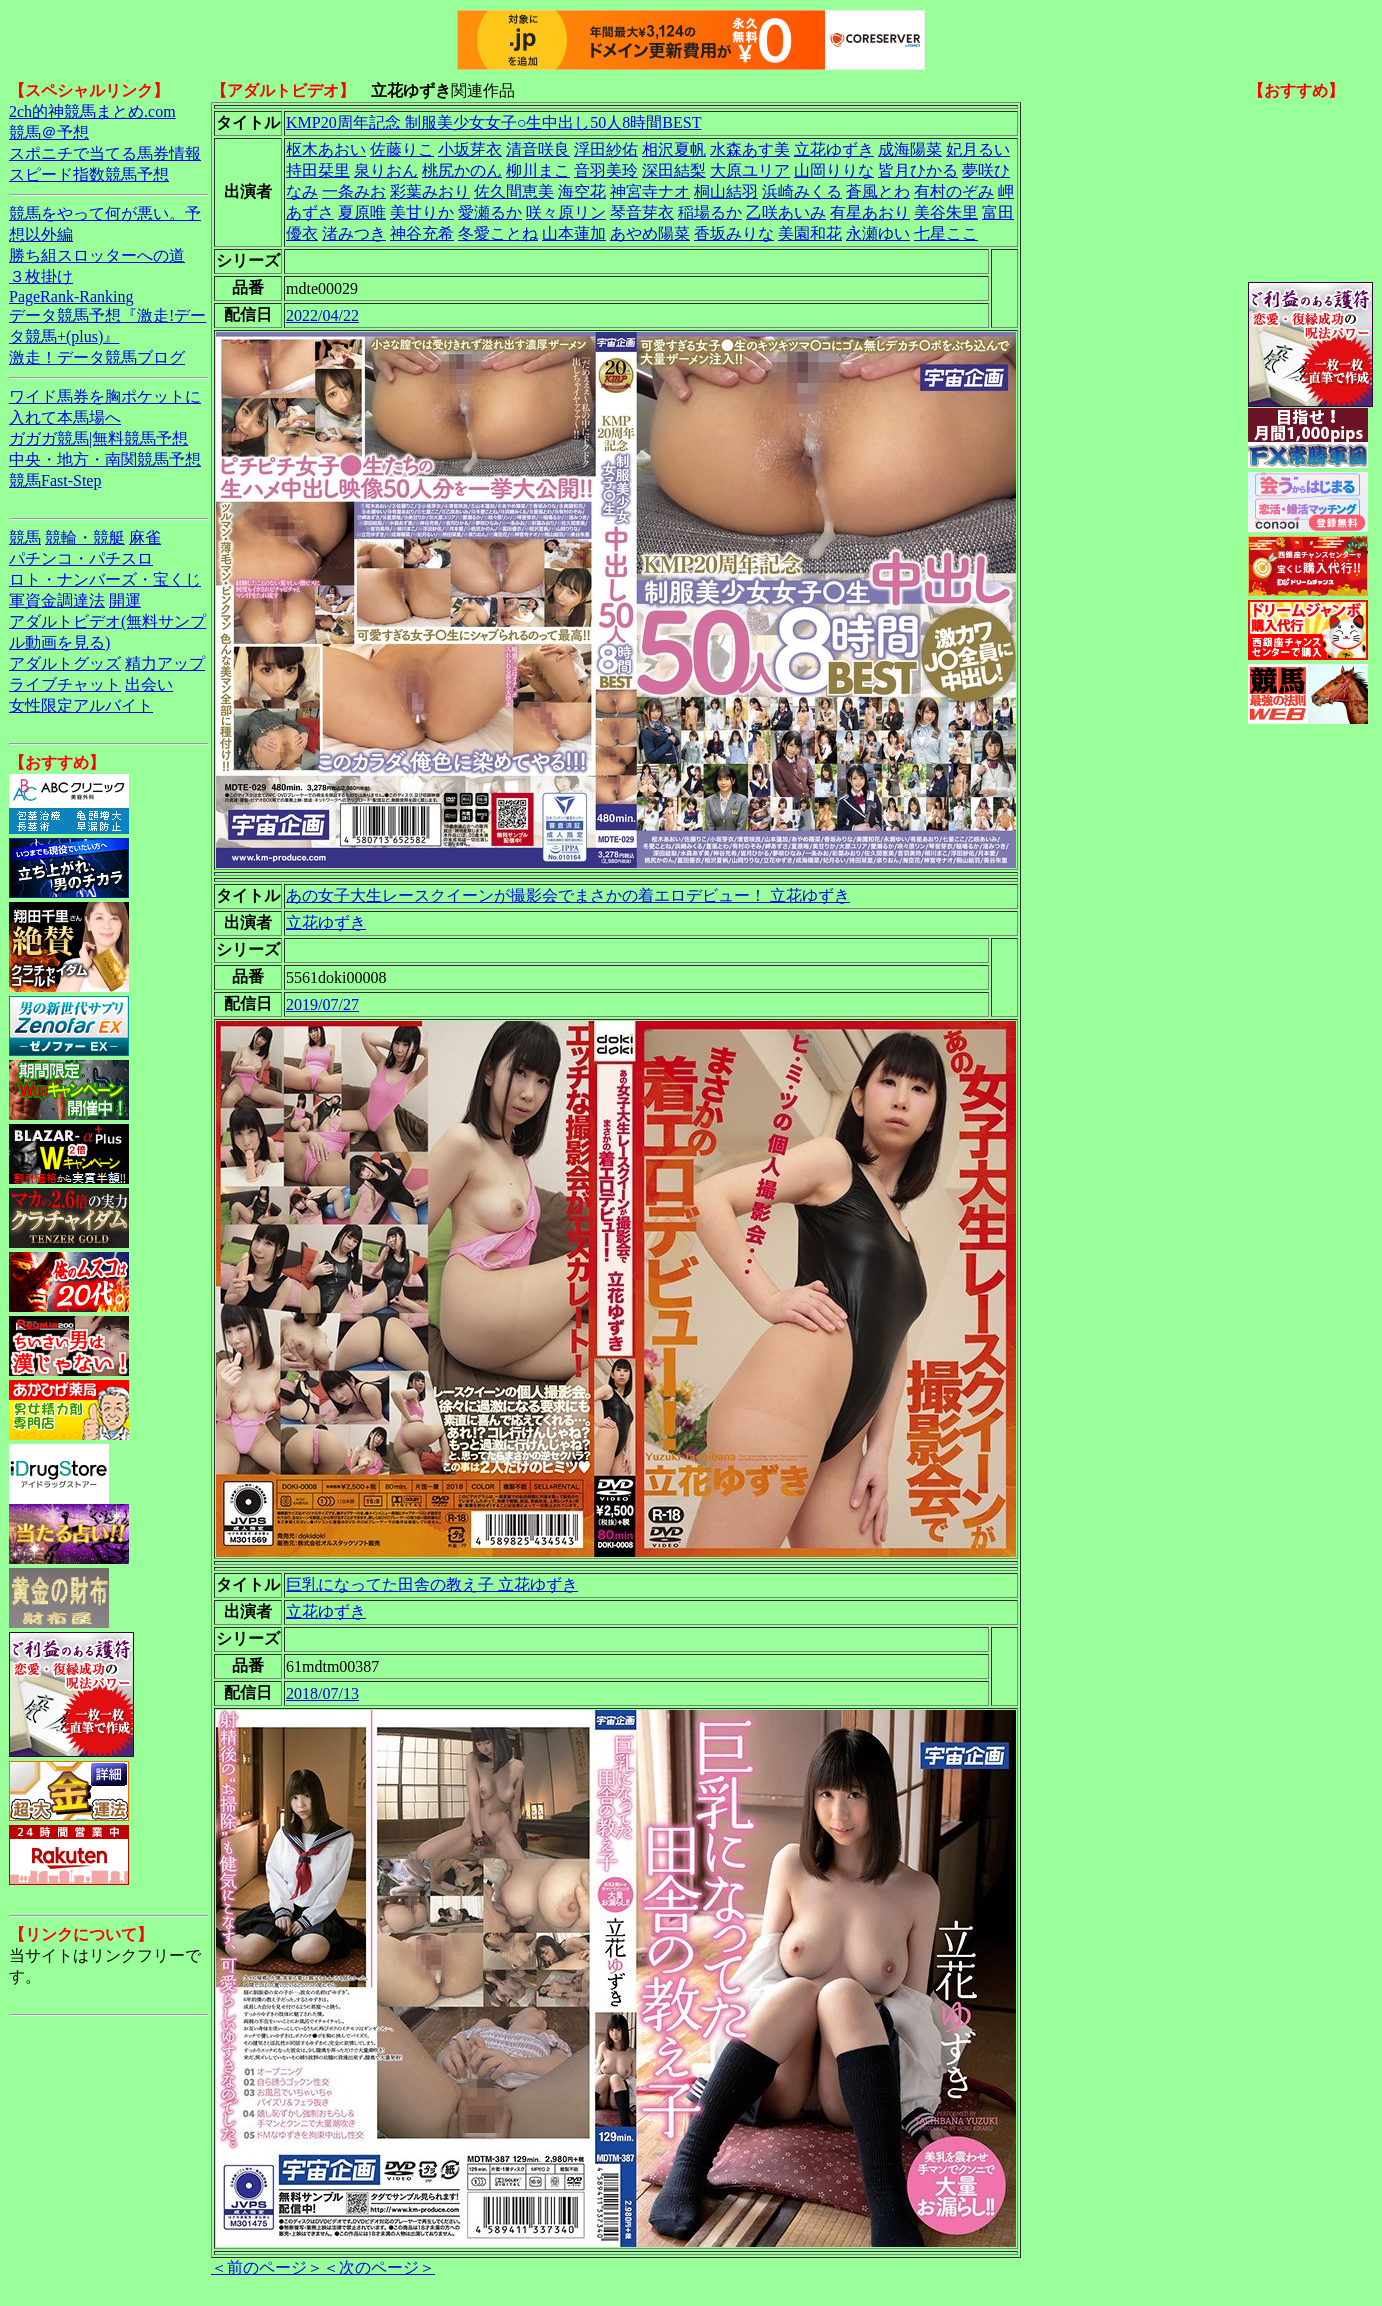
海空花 (582, 191)
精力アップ (165, 663)
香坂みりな (734, 233)
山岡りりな (834, 170)
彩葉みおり (430, 191)
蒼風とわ (878, 191)
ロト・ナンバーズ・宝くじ (105, 579)
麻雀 (145, 537)
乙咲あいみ (786, 212)
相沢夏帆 (674, 149)
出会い (149, 684)
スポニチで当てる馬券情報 (105, 153)
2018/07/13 (322, 1693)
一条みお (354, 191)
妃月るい (978, 149)
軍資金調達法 (57, 600)
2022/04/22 (322, 315)
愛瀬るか (490, 212)
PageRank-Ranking (71, 296)
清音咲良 (538, 149)
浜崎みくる (802, 191)
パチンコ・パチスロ (81, 558)
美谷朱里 (946, 212)
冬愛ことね (498, 233)
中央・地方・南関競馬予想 (105, 459)
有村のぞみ (954, 191)
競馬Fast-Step (55, 480)
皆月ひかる (918, 170)
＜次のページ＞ (379, 2267)
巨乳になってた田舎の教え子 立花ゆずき (432, 1584)
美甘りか (422, 212)
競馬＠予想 (49, 132)
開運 (125, 600)
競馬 (25, 537)
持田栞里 (318, 170)
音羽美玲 (606, 170)
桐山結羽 (726, 191)
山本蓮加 (574, 233)
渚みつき (354, 233)
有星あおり (870, 212)
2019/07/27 (322, 1004)
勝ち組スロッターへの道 (97, 255)
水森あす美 (750, 149)
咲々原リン (566, 212)
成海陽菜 (910, 149)
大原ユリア (750, 170)
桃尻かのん (462, 170)
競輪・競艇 (85, 537)
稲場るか (710, 212)
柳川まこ (538, 170)
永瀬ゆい (878, 233)
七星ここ (946, 233)
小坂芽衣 (470, 149)
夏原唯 (362, 212)
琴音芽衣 (642, 212)
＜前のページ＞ (267, 2267)
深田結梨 (674, 170)
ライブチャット (65, 684)
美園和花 (810, 233)
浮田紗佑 (606, 149)
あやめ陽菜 (650, 233)
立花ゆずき (834, 149)
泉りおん (386, 170)
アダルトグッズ (65, 663)
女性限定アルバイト (81, 705)
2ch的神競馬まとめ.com (92, 111)
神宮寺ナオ (650, 191)
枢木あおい (326, 149)
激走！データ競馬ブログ (97, 357)
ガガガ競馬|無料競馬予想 (98, 438)
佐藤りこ (402, 149)
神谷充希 (422, 233)
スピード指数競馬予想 (89, 174)
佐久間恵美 (514, 191)
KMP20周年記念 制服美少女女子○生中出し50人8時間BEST (493, 122)
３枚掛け (41, 276)
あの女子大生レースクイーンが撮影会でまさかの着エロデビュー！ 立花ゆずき (568, 895)
